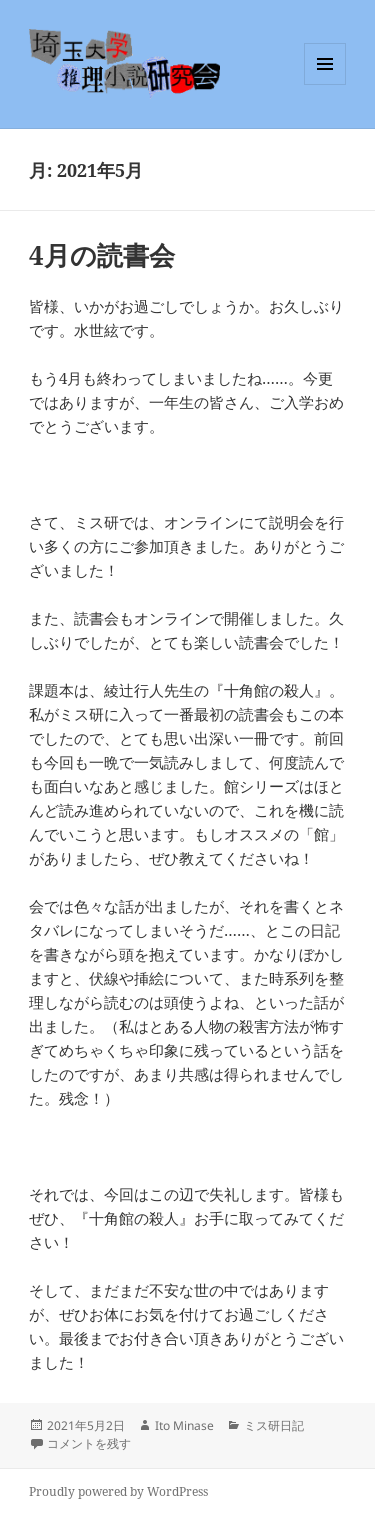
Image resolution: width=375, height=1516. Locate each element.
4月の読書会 (102, 255)
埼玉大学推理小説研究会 (157, 64)
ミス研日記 (274, 1425)
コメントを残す (89, 1443)
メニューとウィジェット (325, 84)
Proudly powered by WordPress (118, 1491)
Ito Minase (184, 1425)
